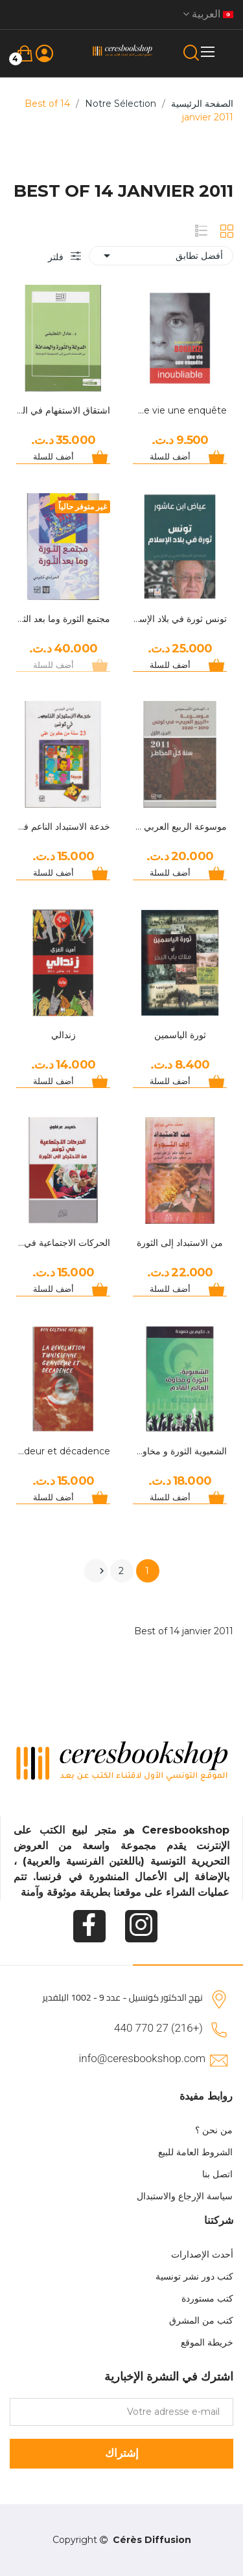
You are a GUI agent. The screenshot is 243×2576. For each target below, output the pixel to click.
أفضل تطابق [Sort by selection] (161, 255)
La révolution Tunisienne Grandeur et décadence (63, 1451)
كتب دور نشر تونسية (194, 2276)
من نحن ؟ (214, 2130)
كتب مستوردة (207, 2298)
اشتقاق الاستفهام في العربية (63, 410)
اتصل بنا (217, 2174)
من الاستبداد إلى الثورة (180, 1243)
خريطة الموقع (207, 2342)
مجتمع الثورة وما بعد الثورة (63, 619)
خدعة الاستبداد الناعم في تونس (63, 826)
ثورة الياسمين (180, 1035)
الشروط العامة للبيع (195, 2152)
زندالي (63, 1035)
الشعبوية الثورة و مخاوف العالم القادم (180, 1451)
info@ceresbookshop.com (142, 2058)
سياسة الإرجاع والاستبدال (185, 2196)
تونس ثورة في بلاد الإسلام (180, 619)
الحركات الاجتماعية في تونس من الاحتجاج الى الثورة (63, 1243)
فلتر (57, 257)
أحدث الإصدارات (202, 2254)
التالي (102, 1571)
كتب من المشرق (201, 2320)
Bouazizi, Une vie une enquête (180, 410)
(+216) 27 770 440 (158, 2027)
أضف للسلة (170, 456)
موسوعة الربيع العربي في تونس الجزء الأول (180, 826)
